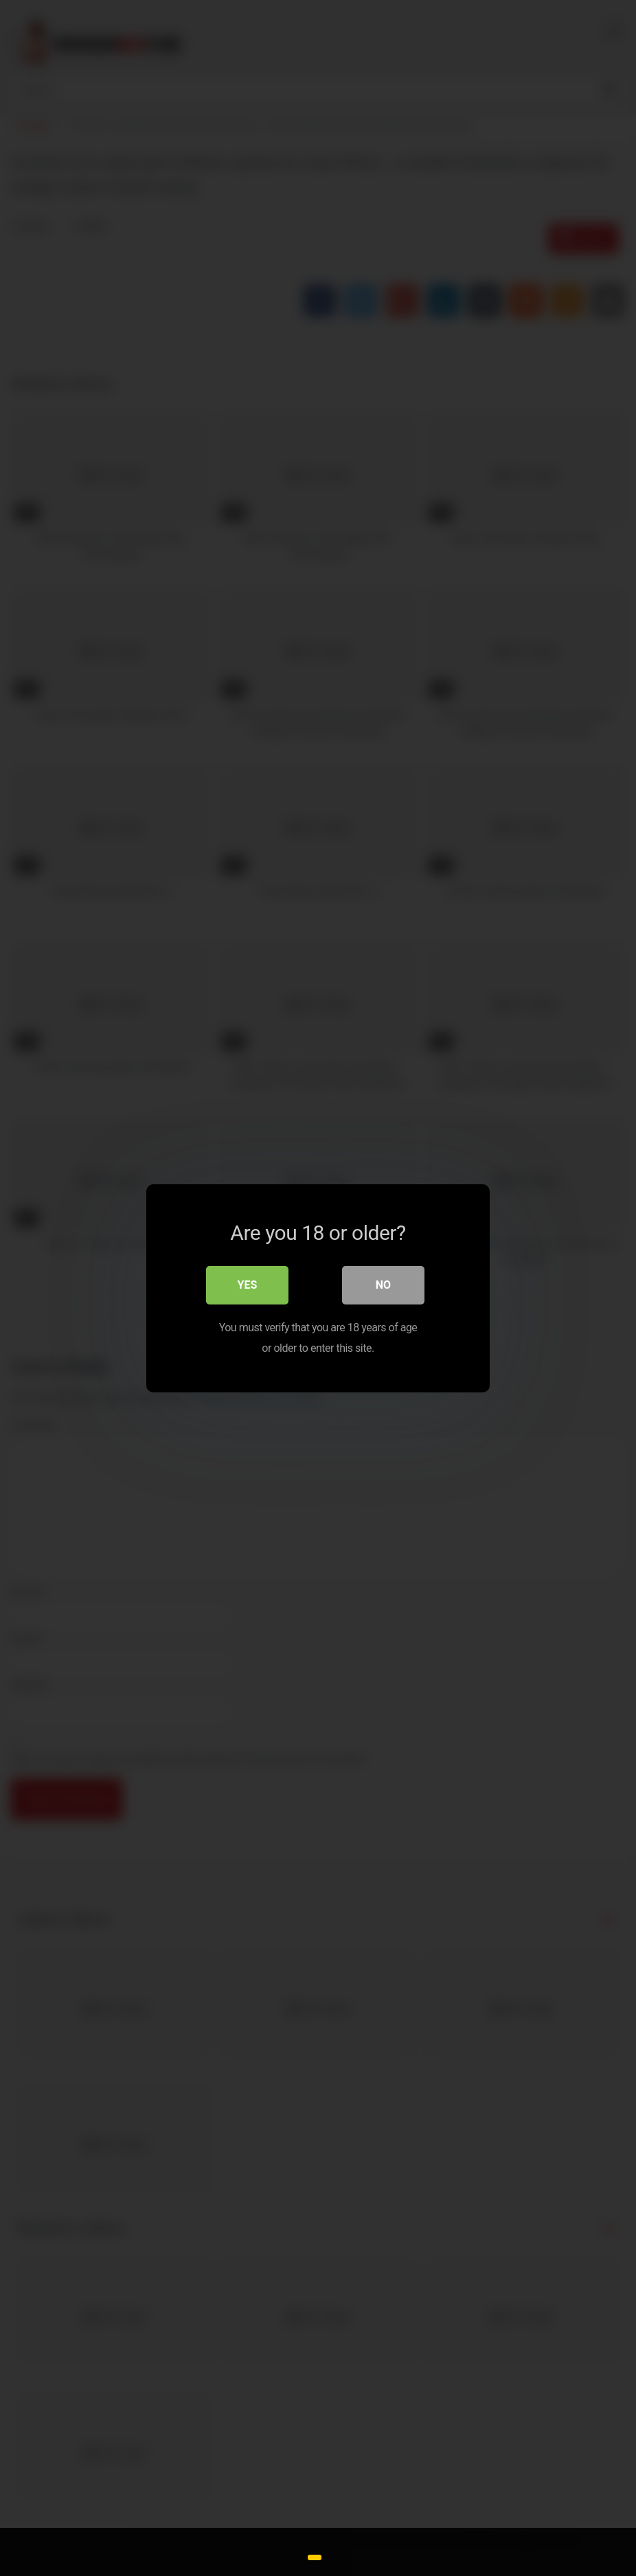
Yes (248, 1284)
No (383, 1284)
